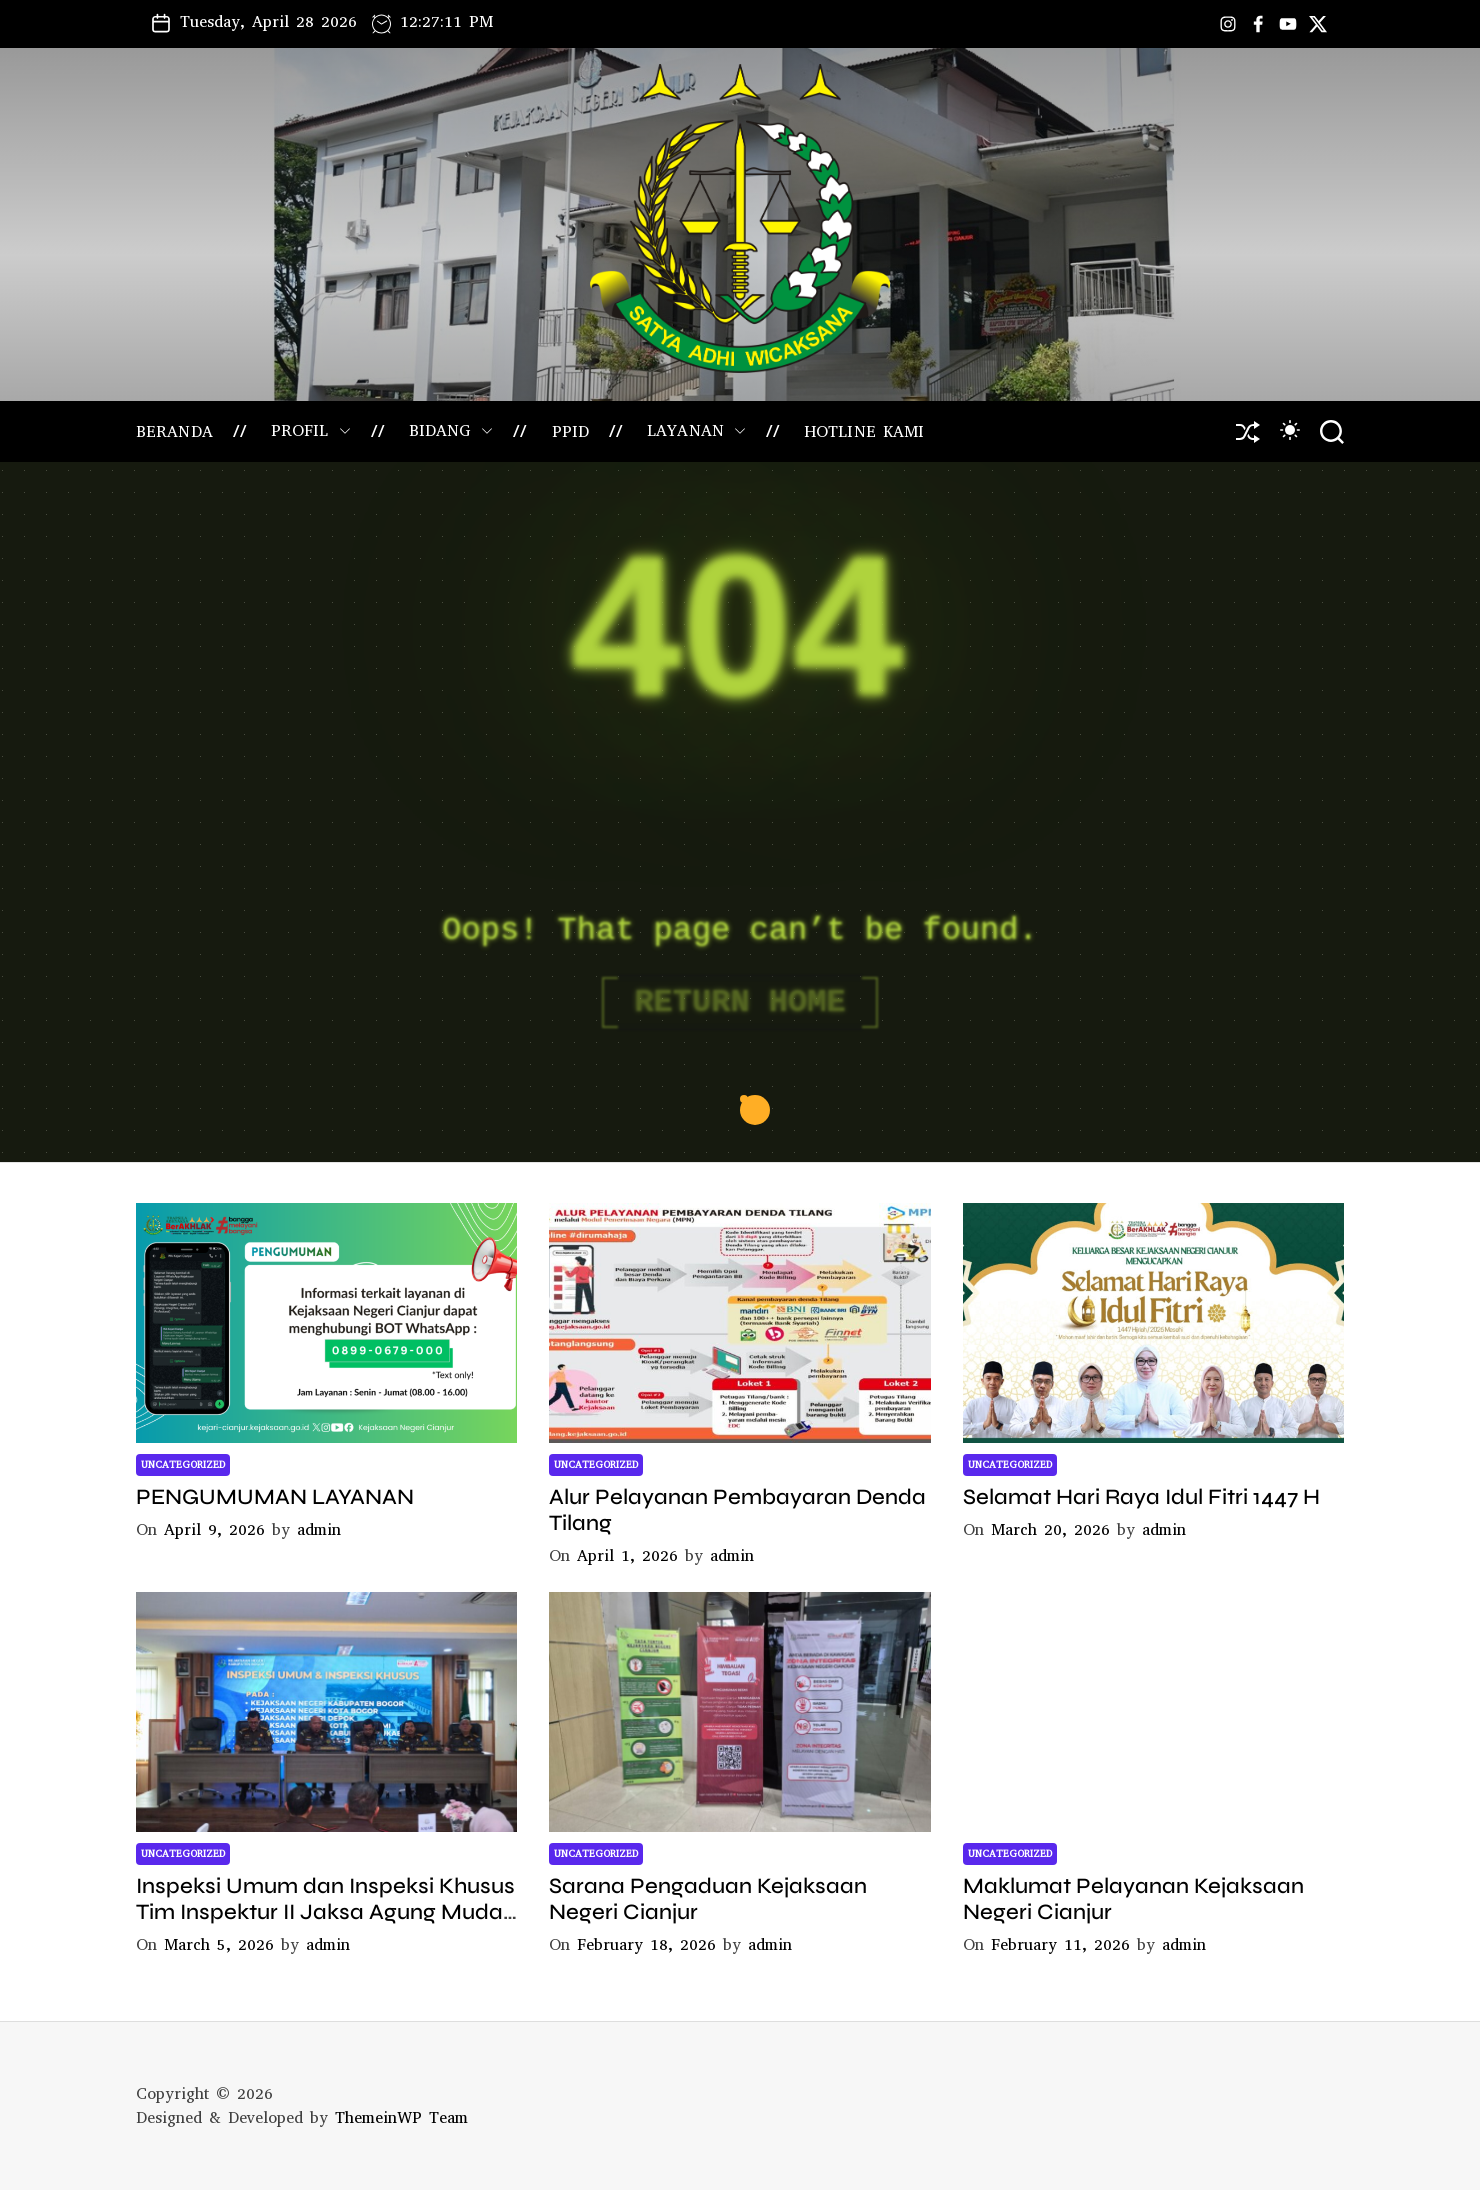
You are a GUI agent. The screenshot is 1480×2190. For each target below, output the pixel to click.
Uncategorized (183, 1464)
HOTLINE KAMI (864, 431)
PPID (570, 431)
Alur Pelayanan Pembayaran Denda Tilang (737, 1510)
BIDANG (451, 431)
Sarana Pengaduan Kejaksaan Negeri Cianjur (708, 1899)
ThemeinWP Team (401, 2117)
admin (319, 1529)
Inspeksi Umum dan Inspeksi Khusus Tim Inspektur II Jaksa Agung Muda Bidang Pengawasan (325, 1912)
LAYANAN (696, 431)
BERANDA (174, 431)
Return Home (739, 1002)
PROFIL (311, 431)
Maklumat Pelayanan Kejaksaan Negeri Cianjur (1133, 1899)
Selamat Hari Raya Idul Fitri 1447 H (1141, 1497)
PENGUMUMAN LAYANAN (275, 1497)
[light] (1290, 430)
